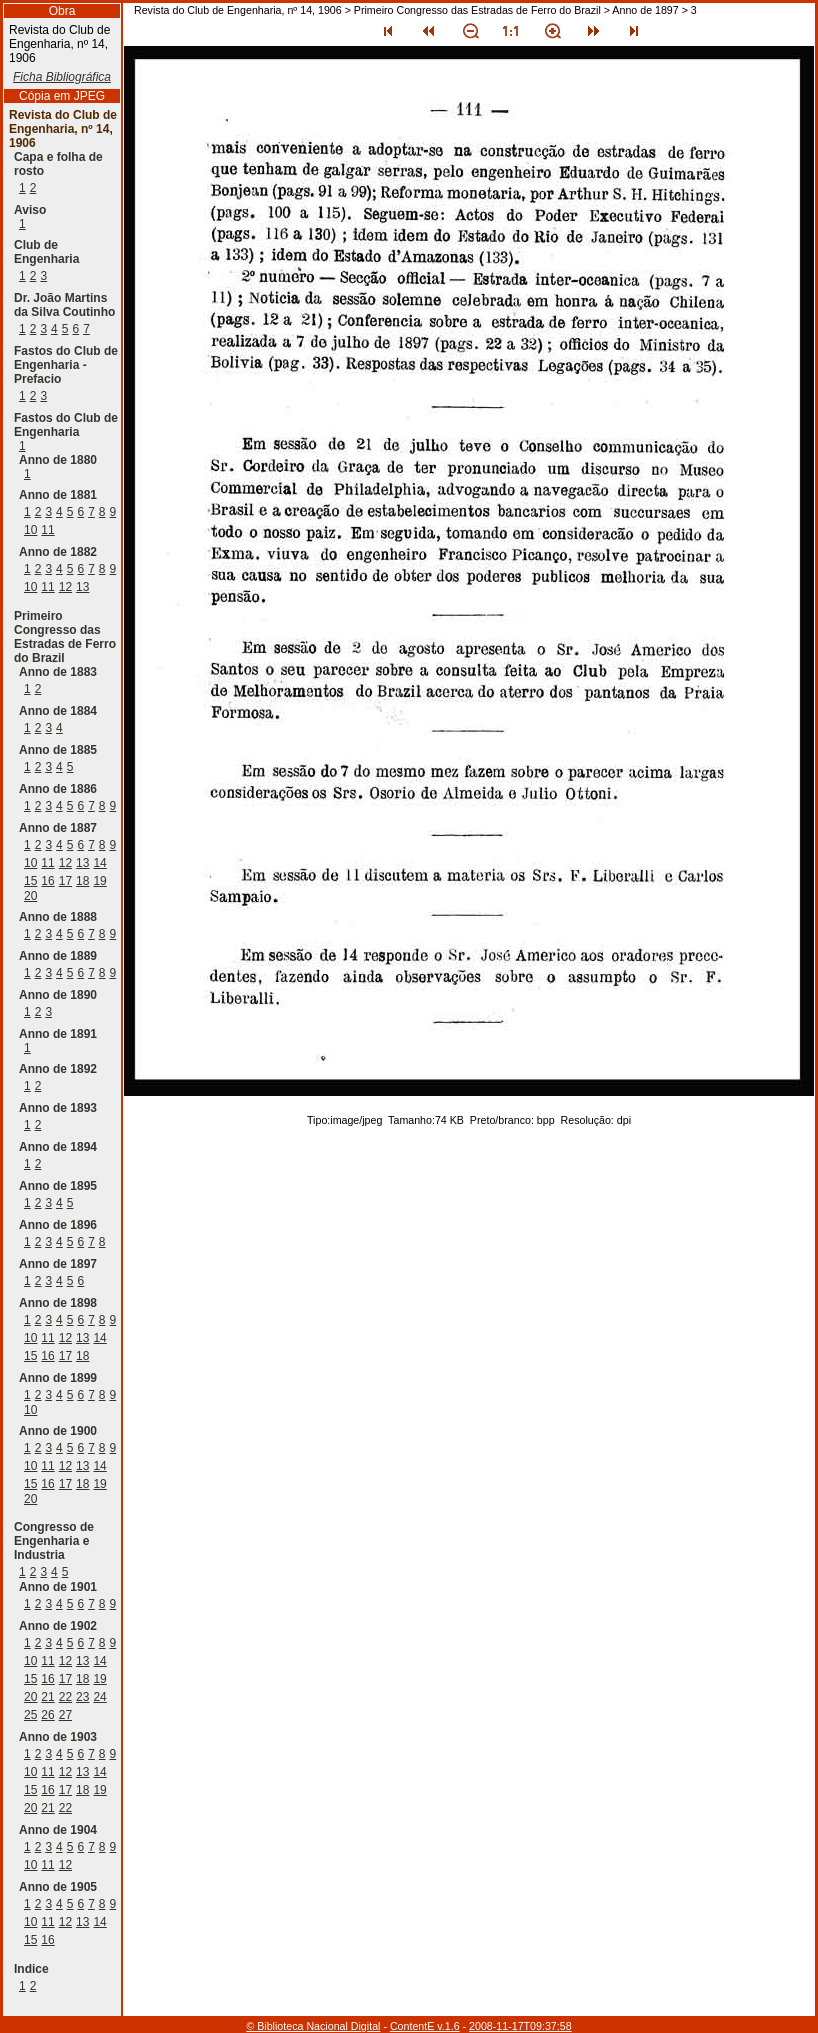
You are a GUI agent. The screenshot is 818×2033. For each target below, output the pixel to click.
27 (65, 1715)
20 (30, 896)
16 (47, 881)
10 (30, 530)
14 (99, 863)
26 (47, 1715)
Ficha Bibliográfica (62, 77)
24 (99, 1697)
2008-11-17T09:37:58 (520, 2026)
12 (65, 587)
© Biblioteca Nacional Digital (313, 2026)
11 (47, 530)
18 (82, 881)
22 (65, 1697)
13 (82, 587)
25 (30, 1715)
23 (82, 1697)
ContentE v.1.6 (425, 2026)
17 (65, 881)
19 (99, 881)
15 (30, 881)
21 (47, 1697)
